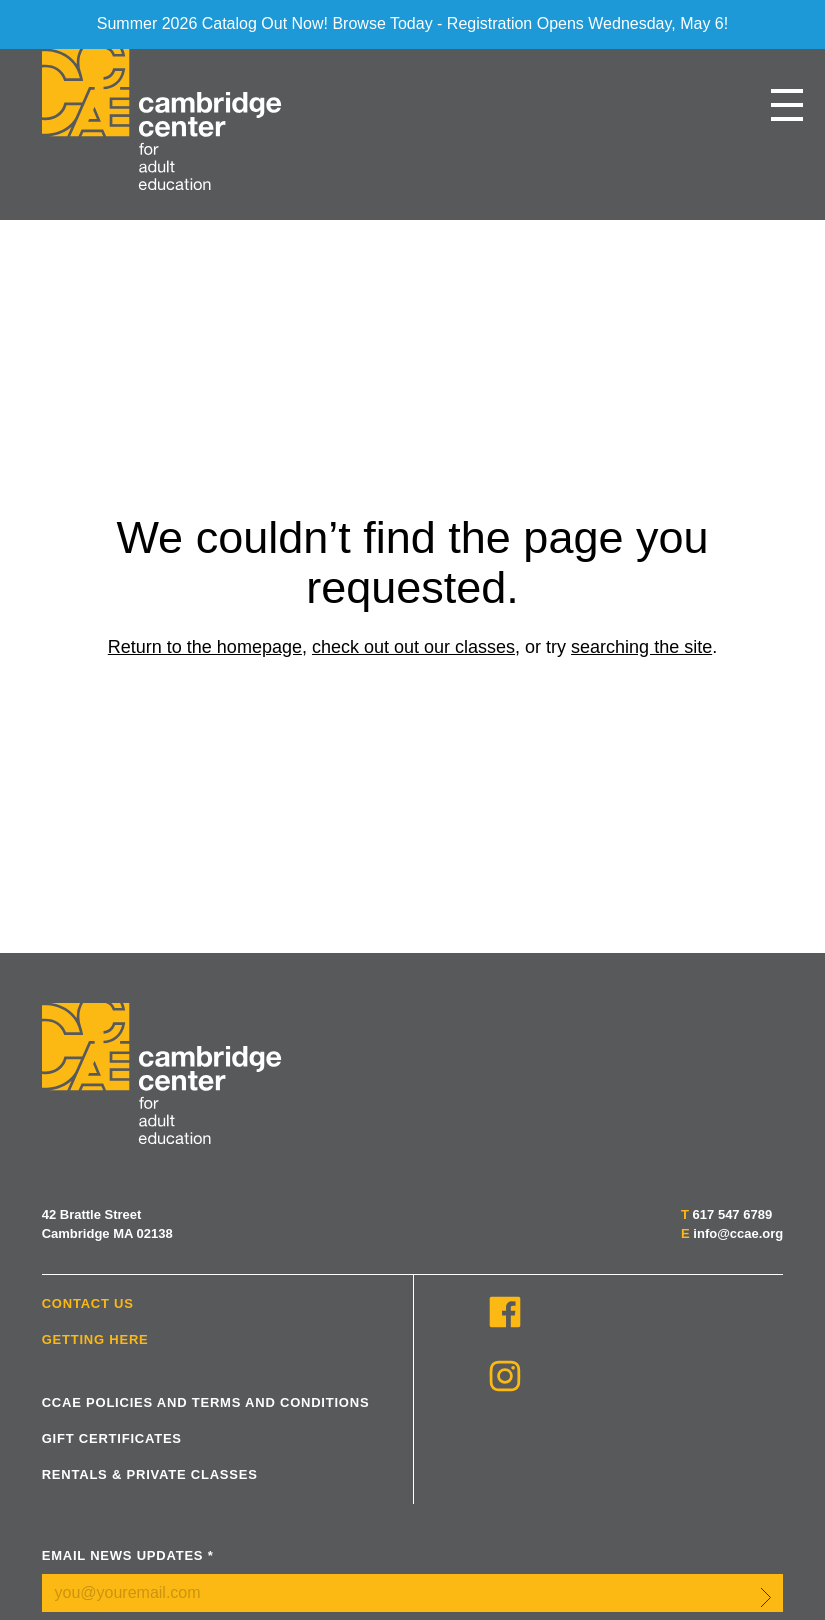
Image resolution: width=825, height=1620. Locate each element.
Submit (766, 1597)
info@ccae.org (738, 1233)
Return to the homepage (205, 647)
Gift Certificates (112, 1438)
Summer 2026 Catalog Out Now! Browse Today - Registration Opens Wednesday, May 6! (412, 23)
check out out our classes (413, 647)
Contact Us (88, 1303)
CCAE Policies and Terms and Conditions (206, 1402)
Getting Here (95, 1339)
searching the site (641, 647)
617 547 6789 (733, 1214)
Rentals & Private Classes (150, 1474)
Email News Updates (128, 1555)
